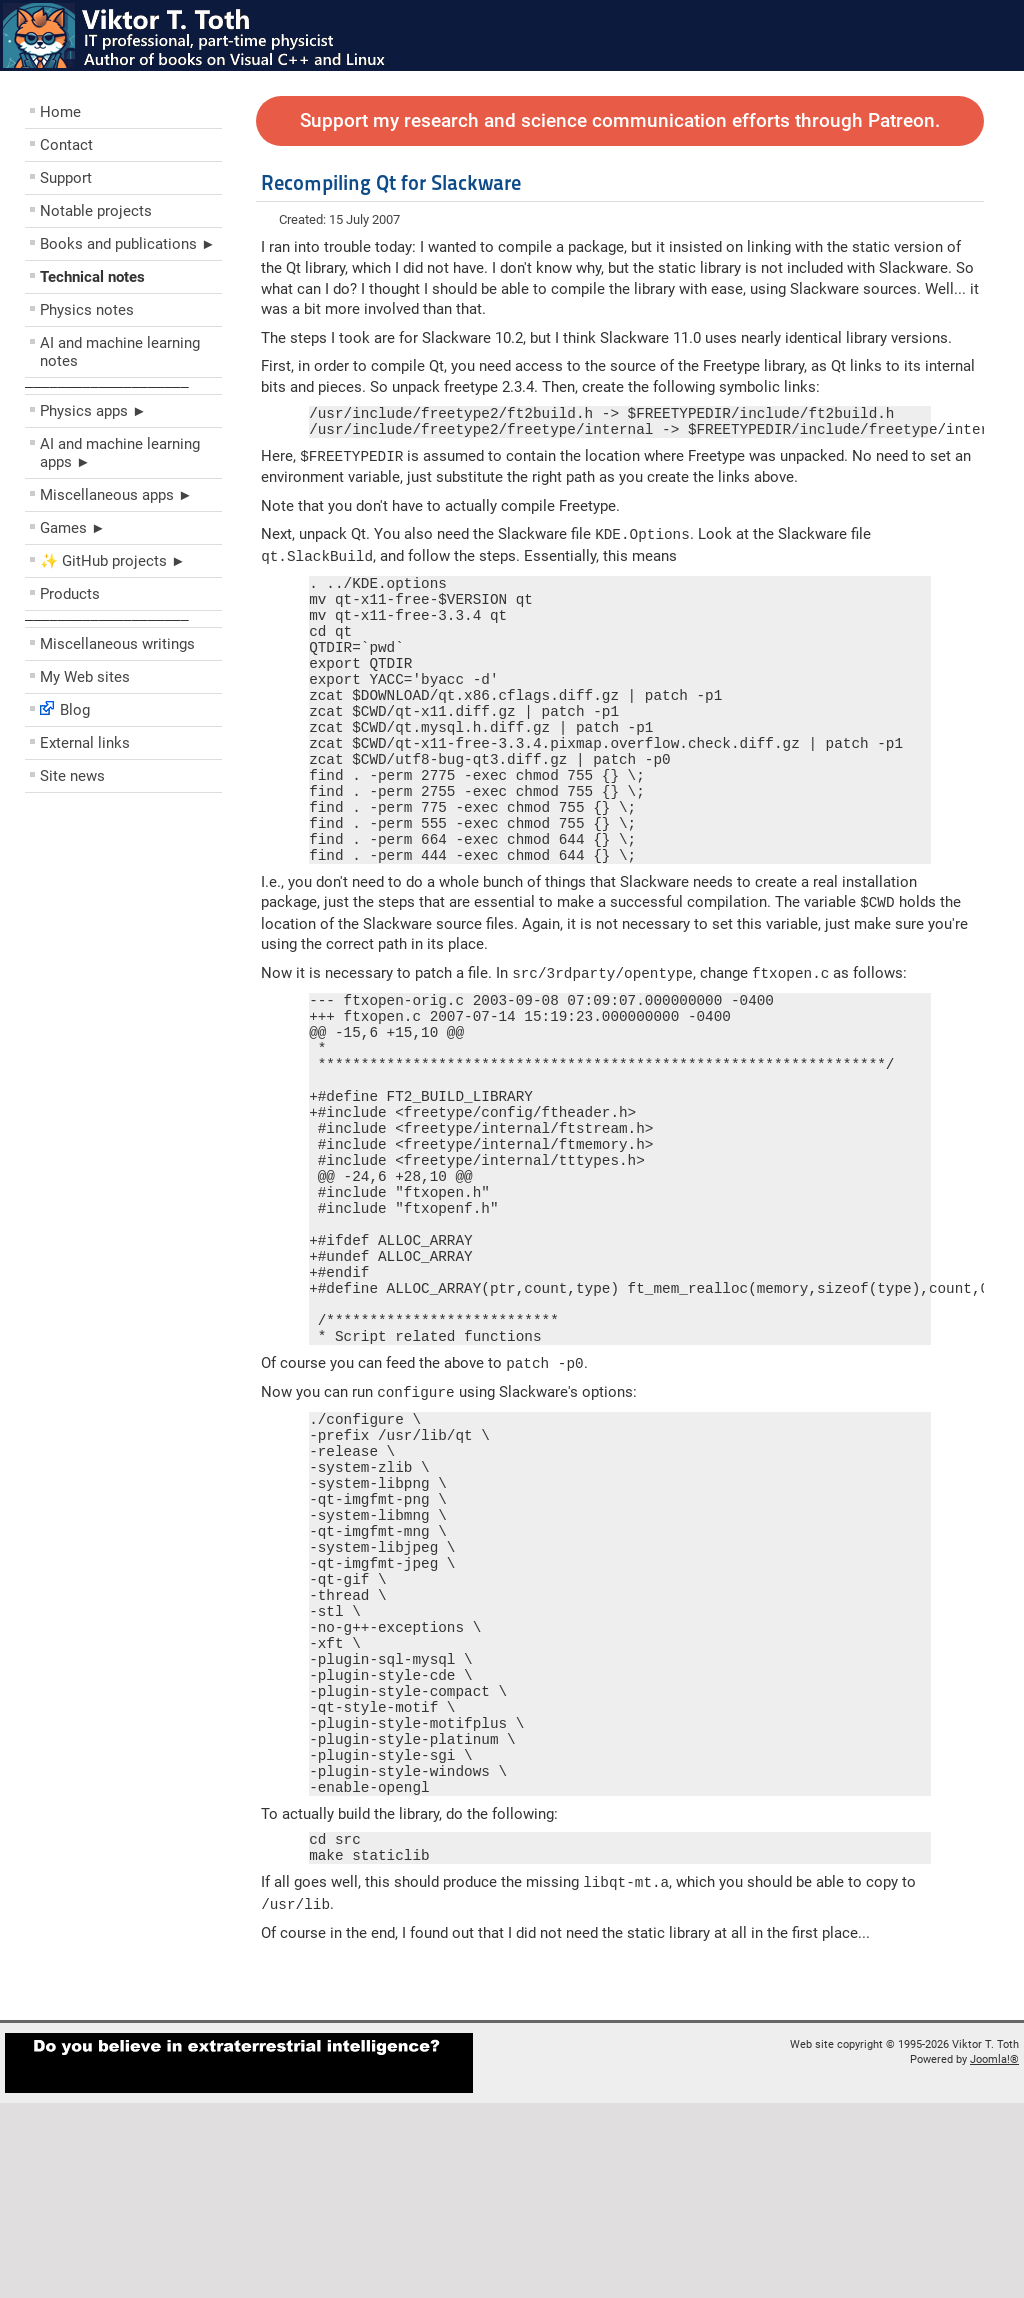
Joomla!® (994, 2254)
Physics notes (87, 310)
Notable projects (96, 211)
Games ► (73, 528)
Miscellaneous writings (117, 644)
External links (85, 743)
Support (66, 178)
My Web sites (85, 677)
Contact (66, 145)
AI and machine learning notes (120, 352)
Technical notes (92, 277)
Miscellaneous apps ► (116, 495)
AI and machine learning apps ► (120, 453)
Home (60, 112)
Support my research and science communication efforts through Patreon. (620, 121)
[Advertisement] (145, 946)
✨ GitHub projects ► (113, 561)
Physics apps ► (93, 411)
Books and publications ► (128, 244)
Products (70, 594)
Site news (72, 776)
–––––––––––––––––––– (107, 386)
